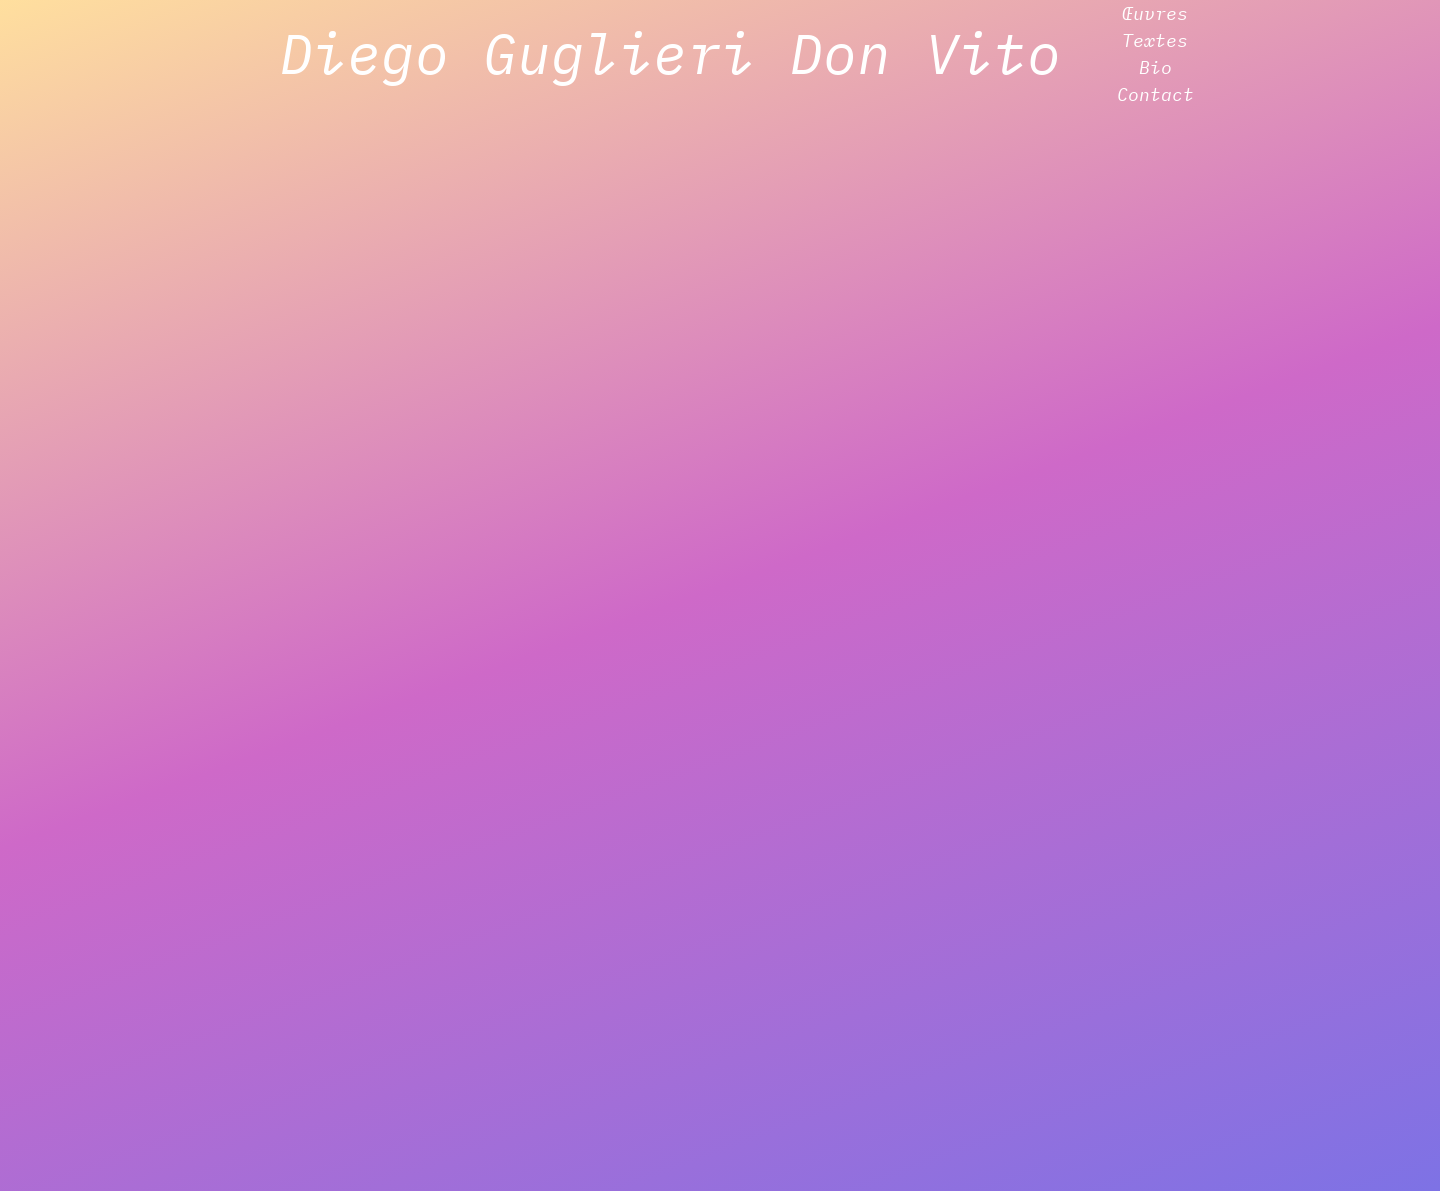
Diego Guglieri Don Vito (670, 53)
